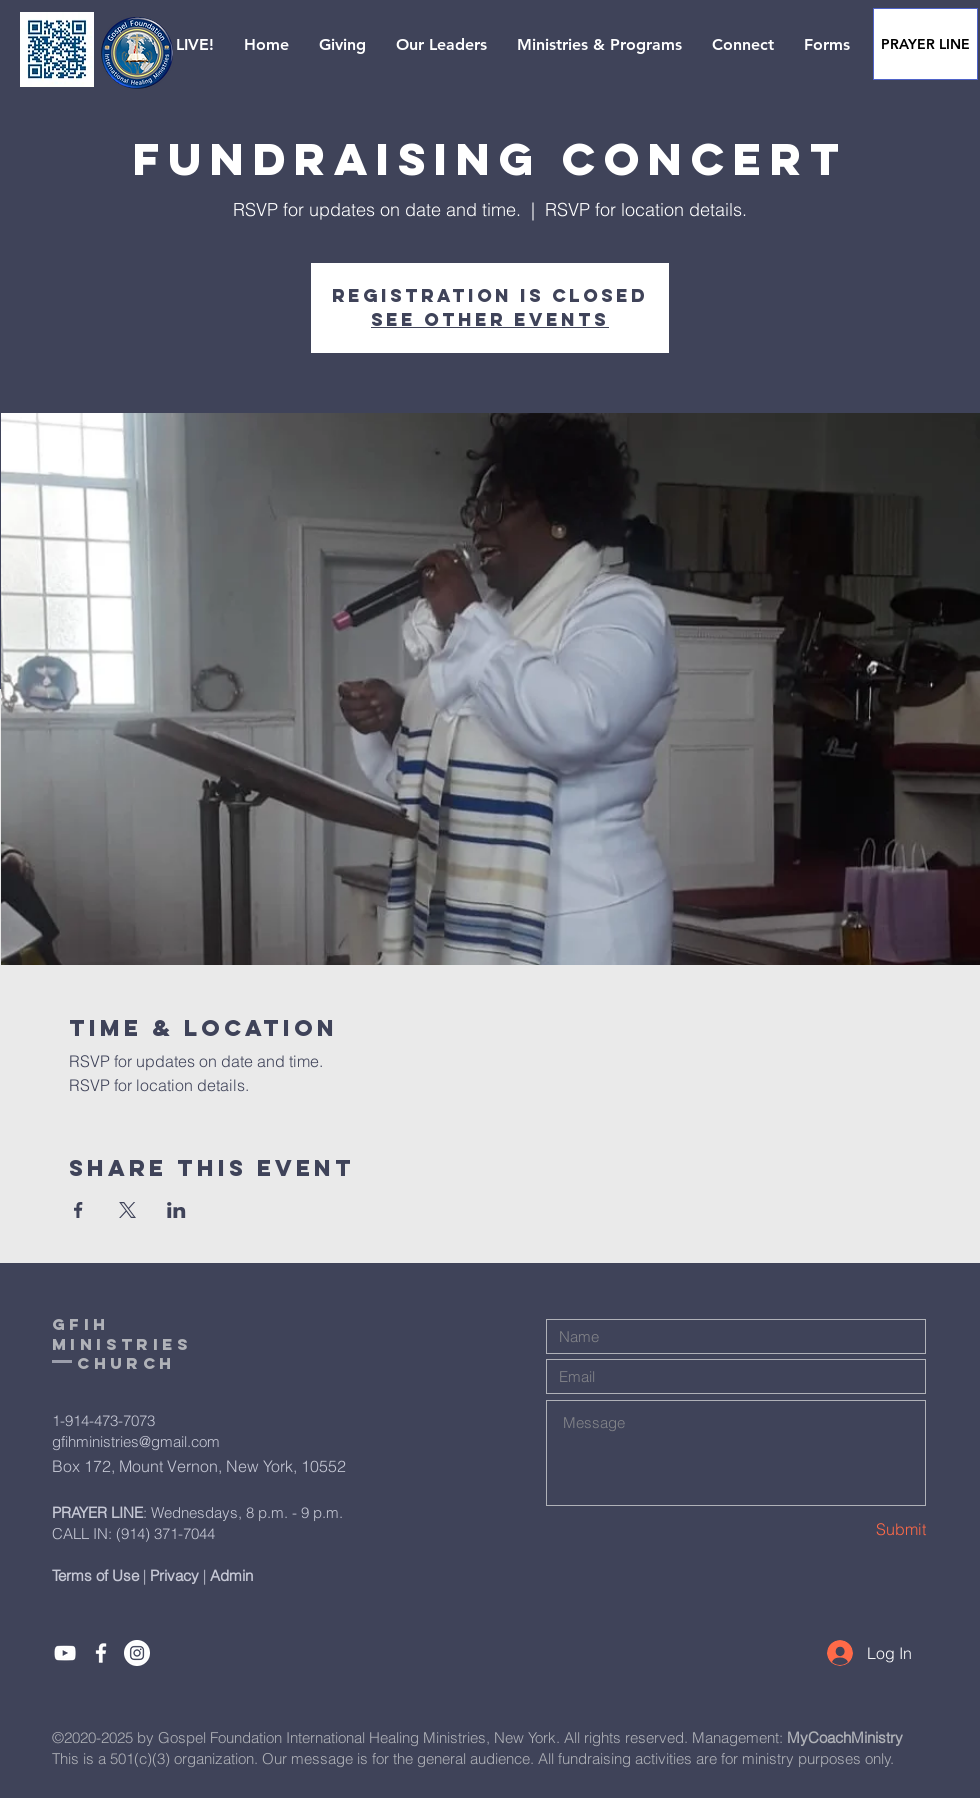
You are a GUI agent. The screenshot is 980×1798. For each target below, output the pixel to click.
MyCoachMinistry (845, 1737)
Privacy (174, 1575)
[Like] (101, 1653)
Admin (231, 1575)
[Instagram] (137, 1653)
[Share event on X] (127, 1210)
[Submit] (855, 1529)
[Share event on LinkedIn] (176, 1210)
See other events (490, 319)
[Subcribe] (65, 1653)
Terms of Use (95, 1575)
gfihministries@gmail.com (136, 1441)
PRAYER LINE (97, 1512)
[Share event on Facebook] (78, 1210)
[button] (177, 45)
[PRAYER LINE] (925, 44)
